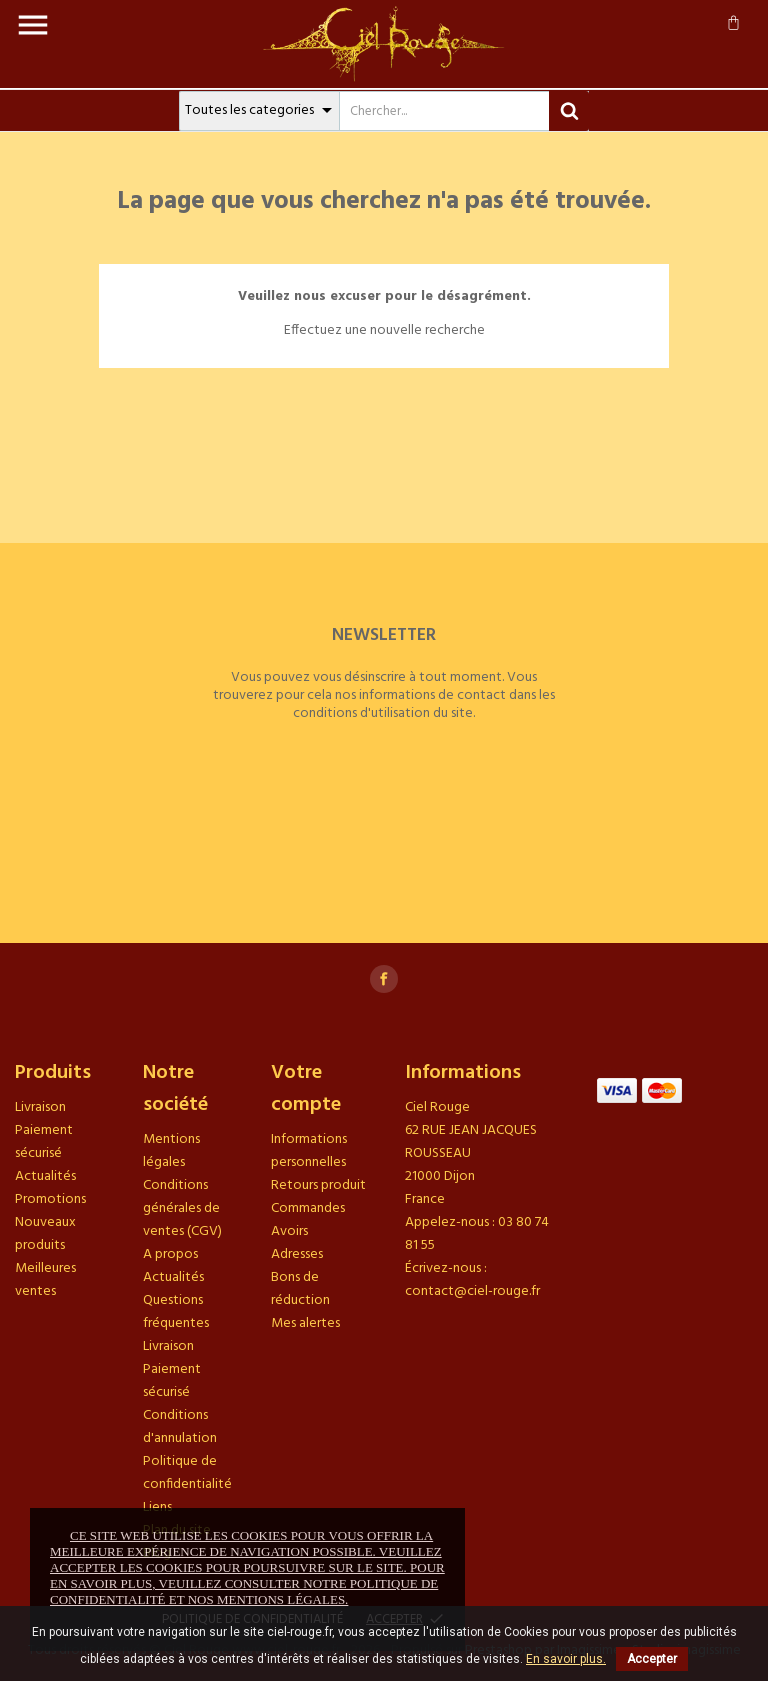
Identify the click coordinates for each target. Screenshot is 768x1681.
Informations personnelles (309, 1151)
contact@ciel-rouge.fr (472, 1291)
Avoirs (289, 1231)
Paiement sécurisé (44, 1142)
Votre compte (306, 1089)
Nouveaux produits (45, 1234)
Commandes (308, 1208)
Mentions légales (171, 1151)
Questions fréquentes (176, 1312)
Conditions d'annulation (180, 1427)
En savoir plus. (566, 1659)
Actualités (45, 1176)
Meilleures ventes (45, 1280)
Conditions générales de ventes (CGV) (182, 1208)
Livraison (40, 1107)
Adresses (297, 1254)
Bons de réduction (300, 1289)
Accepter (652, 1659)
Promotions (50, 1199)
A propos (170, 1254)
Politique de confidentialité (187, 1473)
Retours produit (318, 1185)
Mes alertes (305, 1323)
